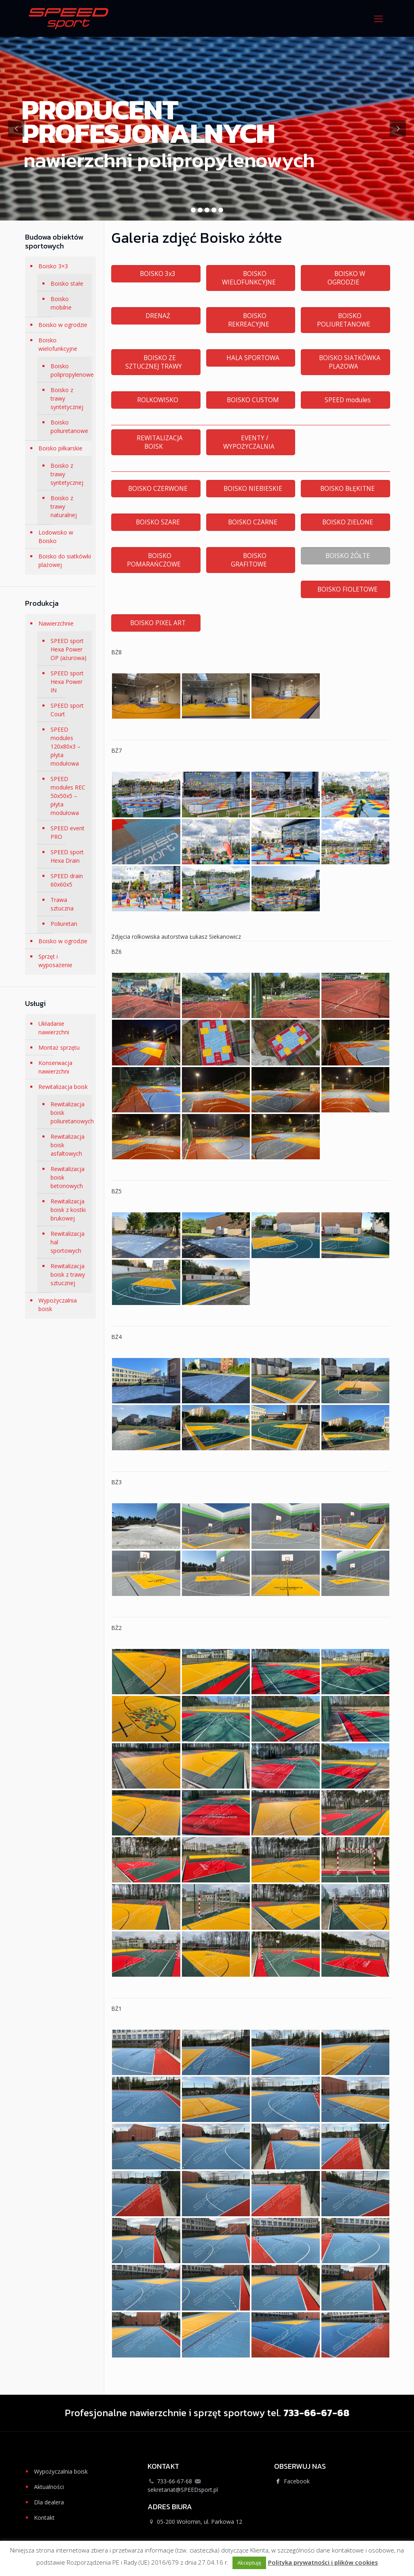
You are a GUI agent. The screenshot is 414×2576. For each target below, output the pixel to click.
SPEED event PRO (67, 832)
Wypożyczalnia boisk (57, 1304)
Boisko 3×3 (53, 266)
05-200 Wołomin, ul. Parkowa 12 (199, 2521)
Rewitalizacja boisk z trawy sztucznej (68, 1274)
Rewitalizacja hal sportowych (67, 1242)
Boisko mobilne (61, 303)
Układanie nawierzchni (53, 1028)
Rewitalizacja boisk (63, 1087)
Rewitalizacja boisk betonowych (67, 1177)
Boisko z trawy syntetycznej (67, 398)
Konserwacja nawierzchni (55, 1067)
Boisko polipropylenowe (69, 370)
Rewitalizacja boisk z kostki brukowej (68, 1209)
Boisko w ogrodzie (62, 325)
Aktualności (49, 2487)
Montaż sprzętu (59, 1047)
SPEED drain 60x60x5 (67, 880)
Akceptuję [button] (249, 2562)
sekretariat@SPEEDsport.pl (183, 2489)
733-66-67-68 (174, 2481)
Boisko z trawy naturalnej (64, 506)
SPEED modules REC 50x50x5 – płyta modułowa (68, 796)
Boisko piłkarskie (60, 448)
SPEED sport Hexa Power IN (67, 681)
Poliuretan (64, 923)
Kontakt (44, 2517)
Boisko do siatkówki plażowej (64, 560)
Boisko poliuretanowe (69, 426)
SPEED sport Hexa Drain (67, 856)
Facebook (292, 2481)
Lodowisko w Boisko (55, 536)
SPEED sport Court (67, 710)
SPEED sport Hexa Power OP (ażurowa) (69, 649)
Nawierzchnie (56, 623)
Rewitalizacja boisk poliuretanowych (69, 1112)
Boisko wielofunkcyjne (57, 344)
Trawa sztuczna (62, 904)
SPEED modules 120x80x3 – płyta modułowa (65, 746)
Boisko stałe (67, 283)
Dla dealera (49, 2502)
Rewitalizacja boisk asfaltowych (67, 1145)
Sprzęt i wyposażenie (55, 961)
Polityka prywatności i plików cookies (323, 2562)
